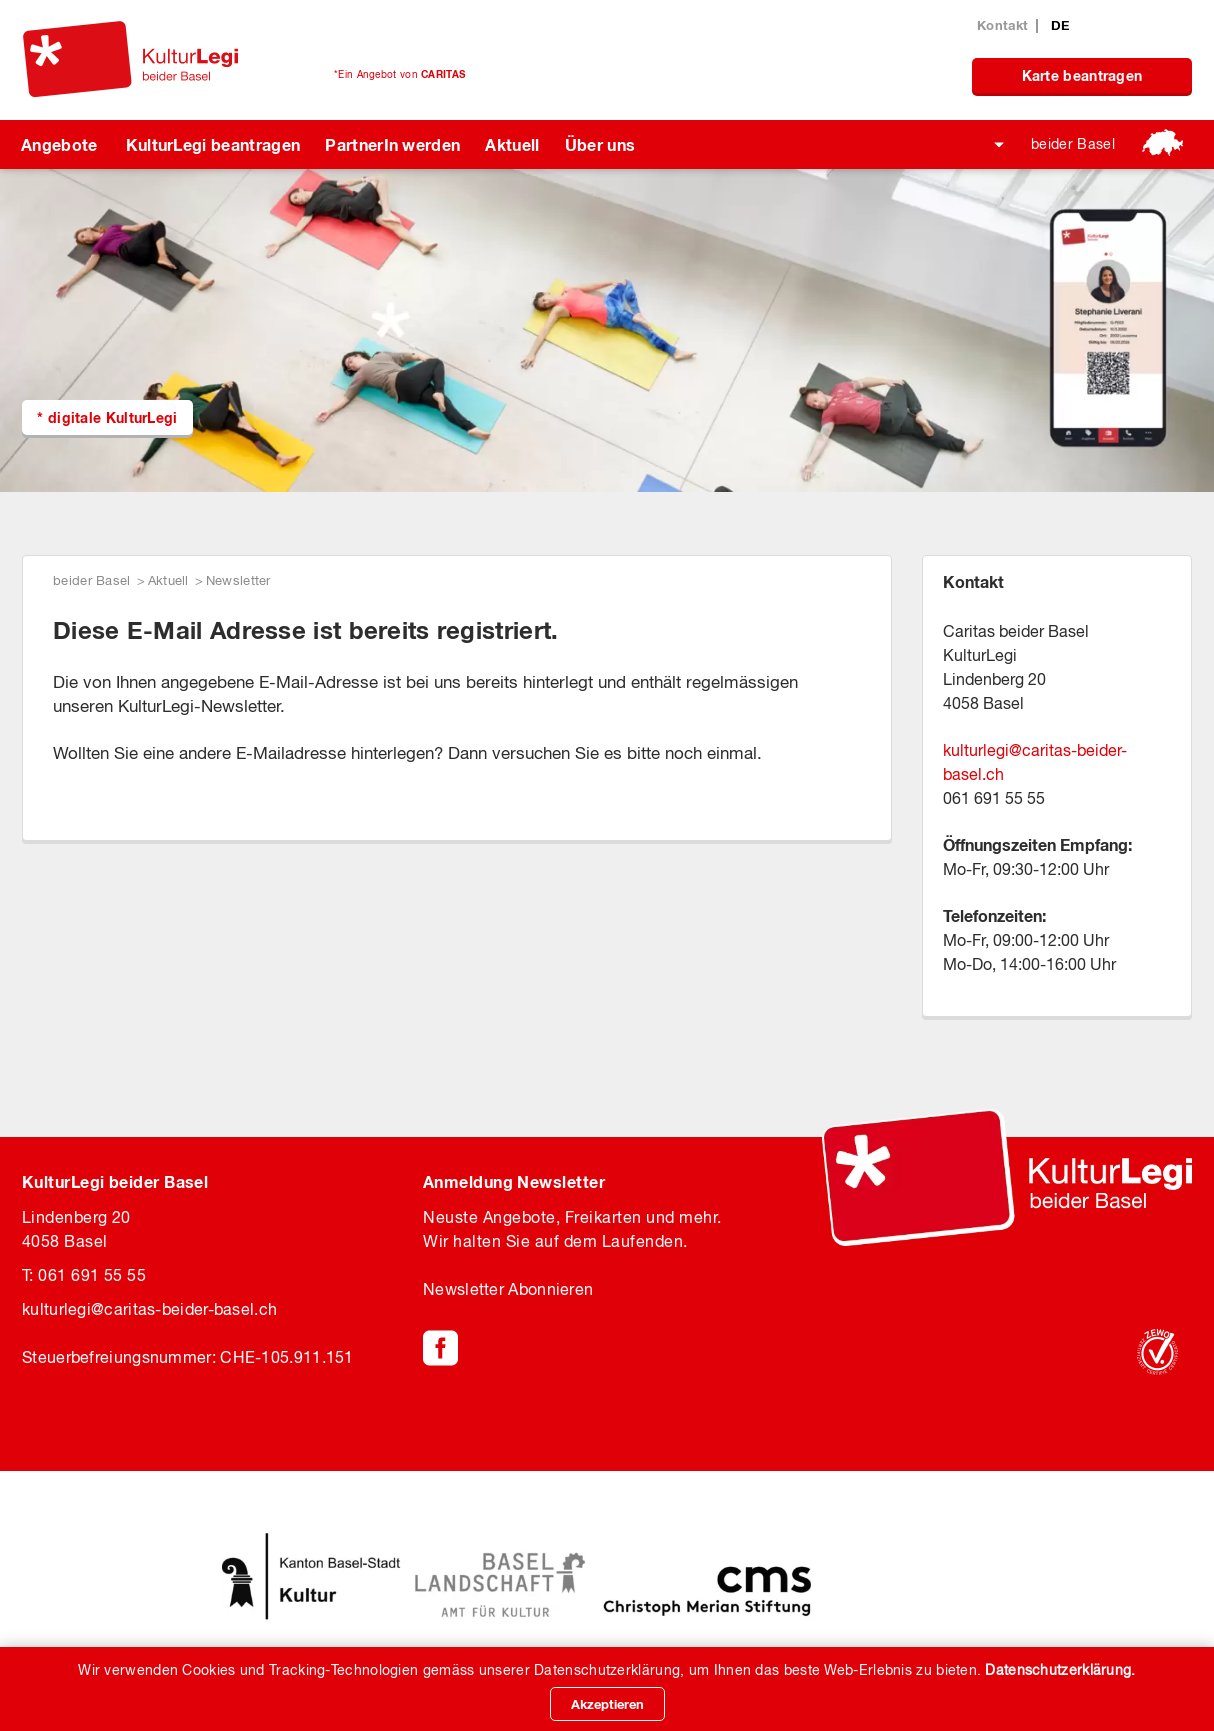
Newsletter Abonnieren (508, 1289)
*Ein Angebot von (399, 74)
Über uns (600, 144)
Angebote (59, 144)
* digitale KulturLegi (107, 417)
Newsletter (238, 580)
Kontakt (1002, 25)
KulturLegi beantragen (213, 144)
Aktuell (512, 144)
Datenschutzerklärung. (1060, 1670)
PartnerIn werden (392, 144)
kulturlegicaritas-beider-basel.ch (149, 1309)
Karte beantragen (1082, 75)
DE (1060, 25)
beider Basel (1073, 144)
